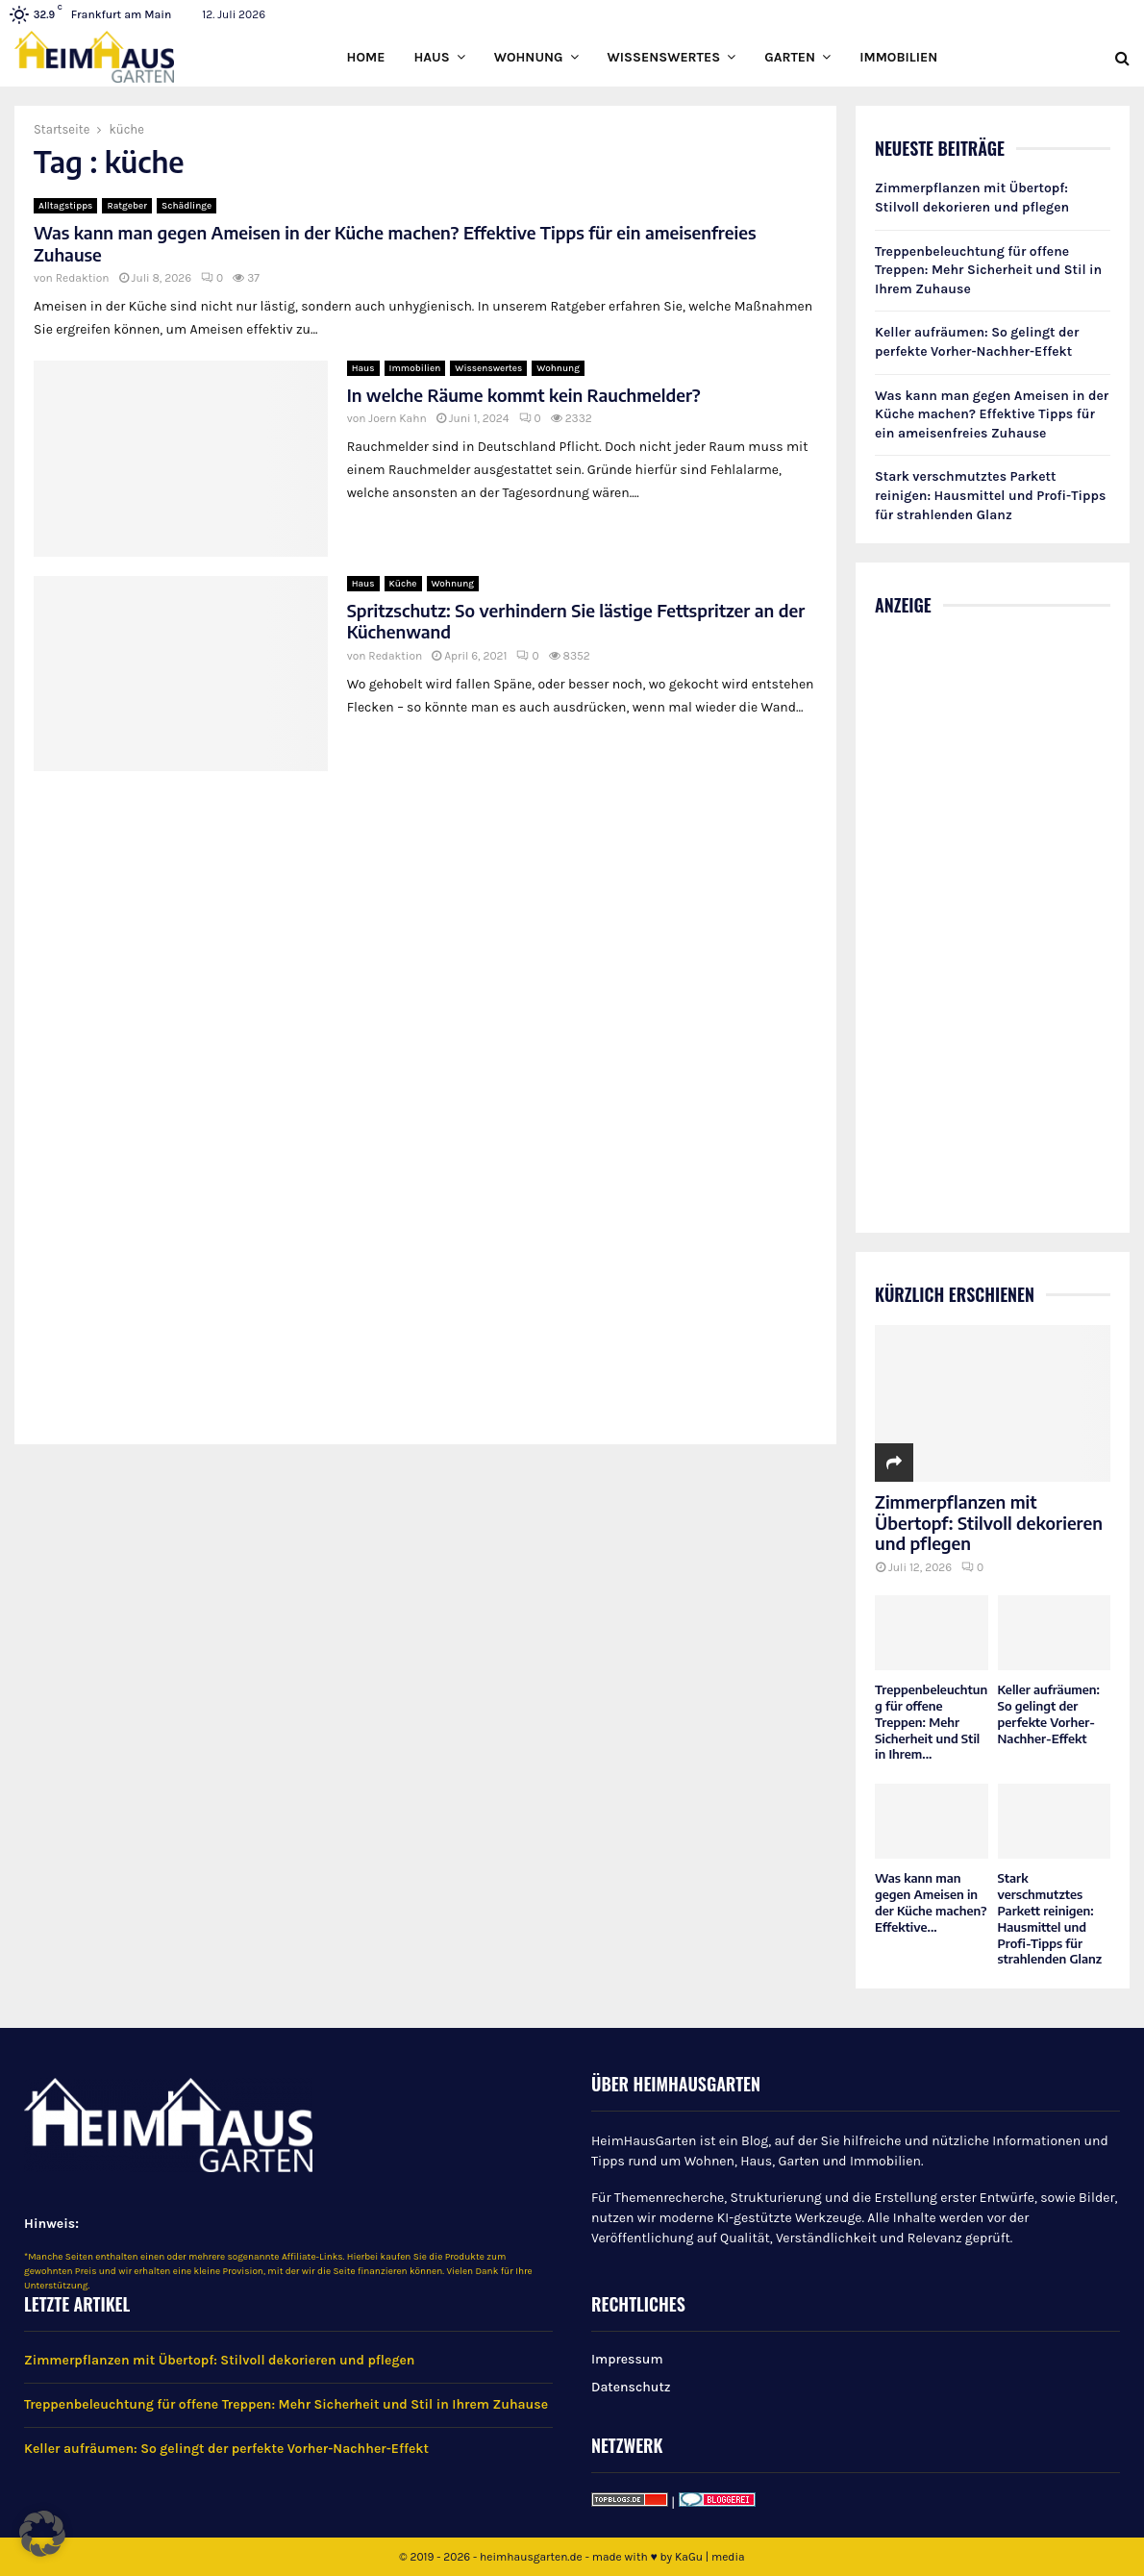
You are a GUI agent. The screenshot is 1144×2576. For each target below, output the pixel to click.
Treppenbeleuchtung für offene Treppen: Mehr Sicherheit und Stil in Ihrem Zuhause (988, 270)
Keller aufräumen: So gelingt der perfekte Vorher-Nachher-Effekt (1049, 1713)
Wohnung (528, 57)
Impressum (627, 2359)
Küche (403, 583)
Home (366, 57)
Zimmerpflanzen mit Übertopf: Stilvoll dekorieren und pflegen (989, 1522)
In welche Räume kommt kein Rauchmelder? (524, 395)
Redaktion (83, 278)
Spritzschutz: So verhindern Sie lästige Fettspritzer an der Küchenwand (576, 621)
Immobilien (898, 57)
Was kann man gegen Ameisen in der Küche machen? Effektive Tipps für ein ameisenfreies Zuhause (395, 243)
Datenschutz (631, 2387)
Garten (789, 57)
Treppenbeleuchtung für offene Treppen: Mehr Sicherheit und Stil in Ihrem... (931, 1722)
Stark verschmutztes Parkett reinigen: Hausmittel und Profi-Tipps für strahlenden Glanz (990, 495)
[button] (42, 2533)
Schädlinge (186, 206)
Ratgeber (127, 206)
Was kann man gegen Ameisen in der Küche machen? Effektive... (931, 1902)
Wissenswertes (664, 57)
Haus (431, 57)
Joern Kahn (397, 418)
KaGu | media (710, 2556)
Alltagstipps (65, 206)
